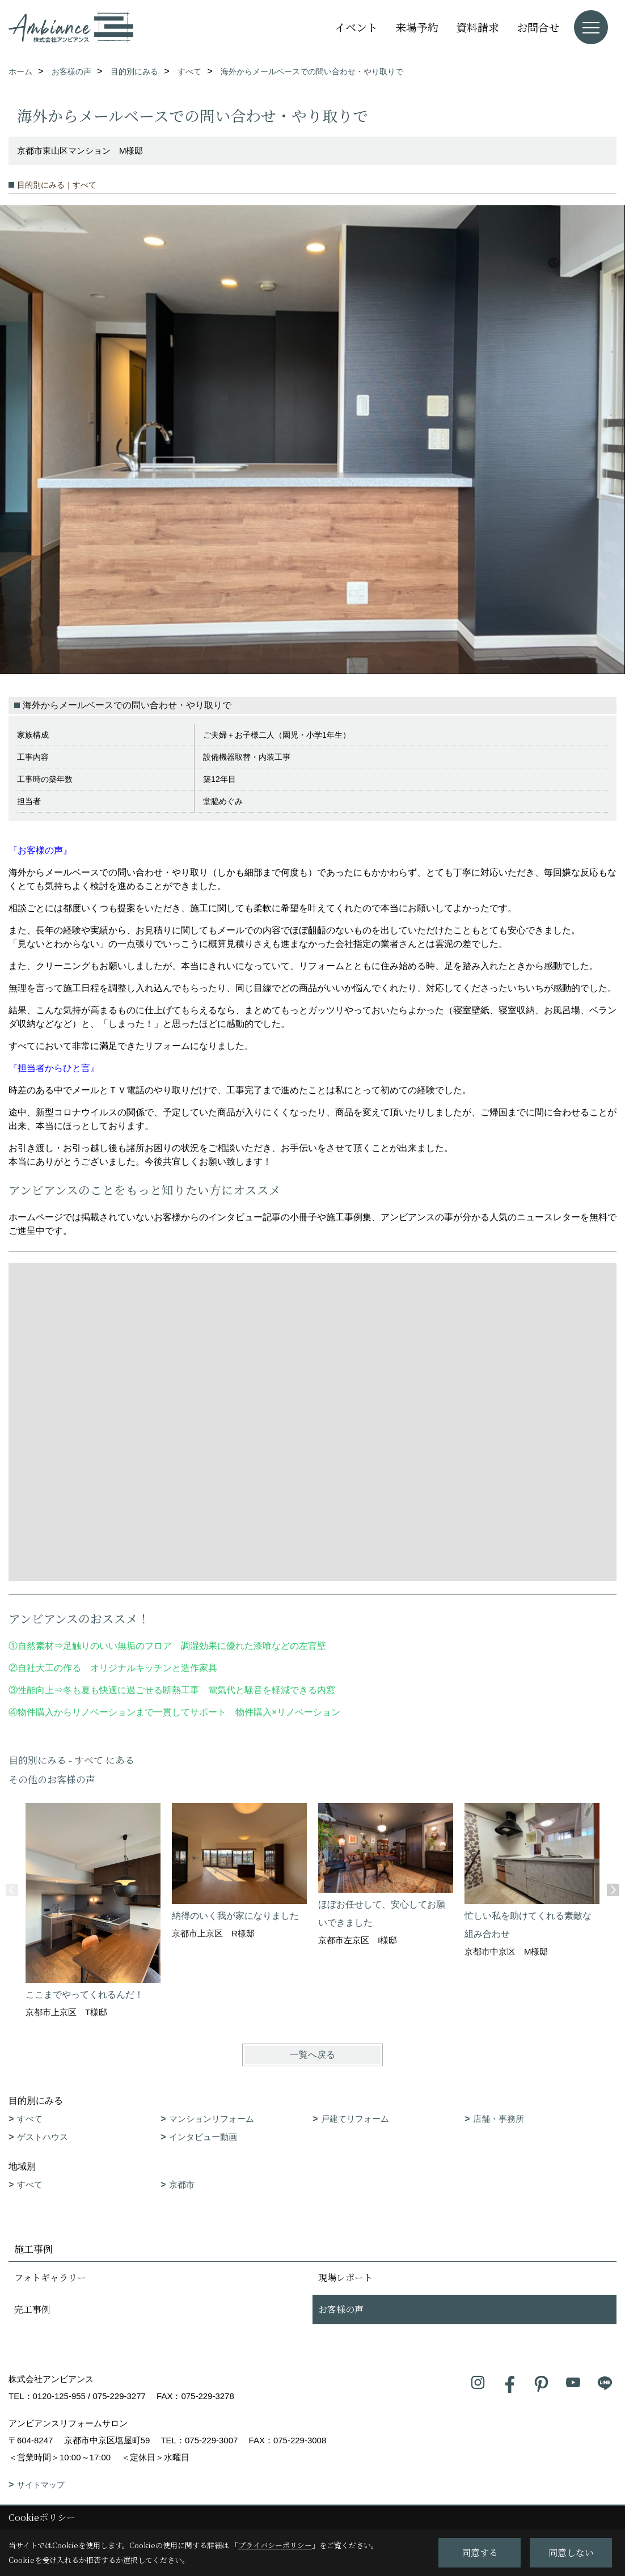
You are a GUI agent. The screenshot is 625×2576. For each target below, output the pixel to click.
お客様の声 (341, 2309)
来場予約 (416, 27)
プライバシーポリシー (275, 2545)
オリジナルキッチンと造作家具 (153, 1668)
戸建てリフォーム (355, 2119)
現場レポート (345, 2277)
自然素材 (36, 1646)
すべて (30, 2119)
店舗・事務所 (498, 2119)
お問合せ (538, 27)
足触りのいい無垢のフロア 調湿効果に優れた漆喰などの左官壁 (199, 1646)
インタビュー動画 (203, 2137)
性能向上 (36, 1690)
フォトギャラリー (50, 2277)
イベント (356, 27)
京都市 (182, 2184)
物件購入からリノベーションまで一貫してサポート (122, 1712)
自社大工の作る (49, 1668)
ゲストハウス (42, 2137)
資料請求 (477, 27)
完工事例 (32, 2309)
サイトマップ (41, 2484)
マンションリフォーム (211, 2119)
